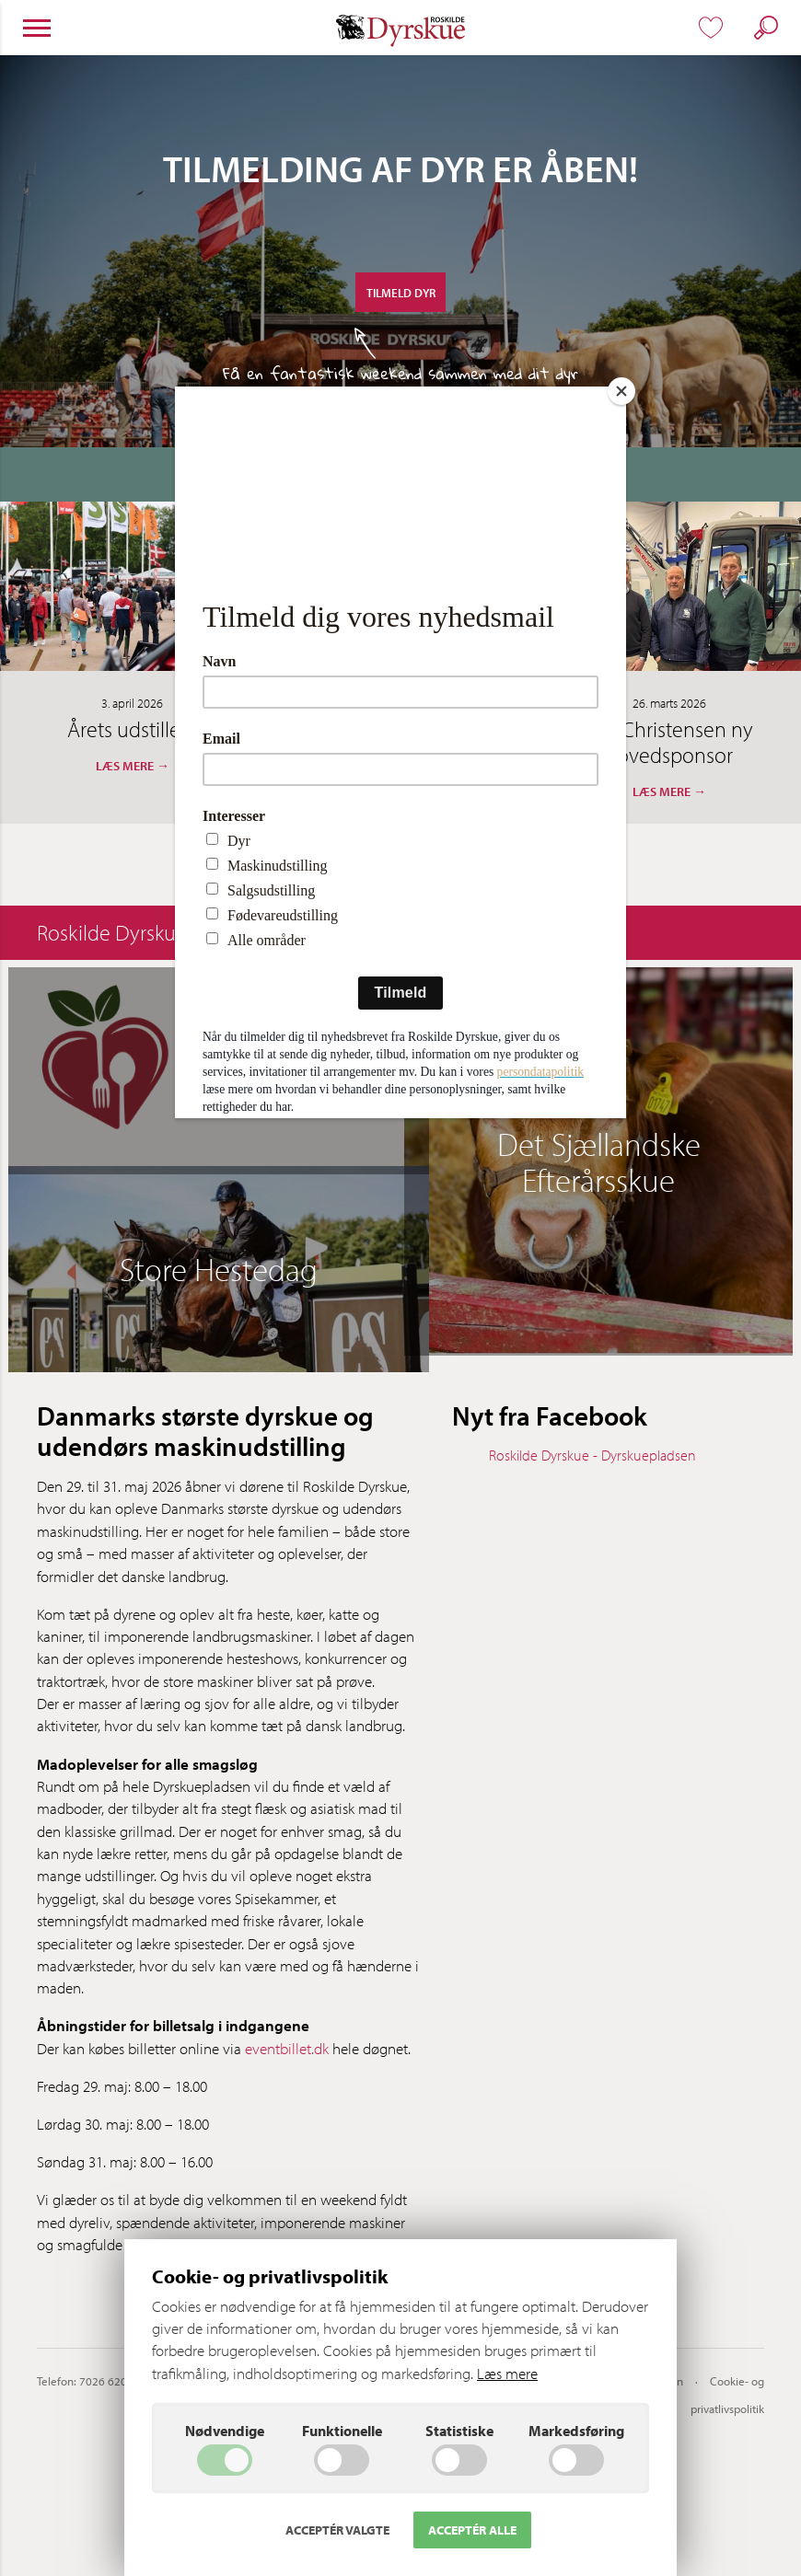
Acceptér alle (472, 2530)
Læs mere (507, 2373)
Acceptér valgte (337, 2530)
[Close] (621, 391)
